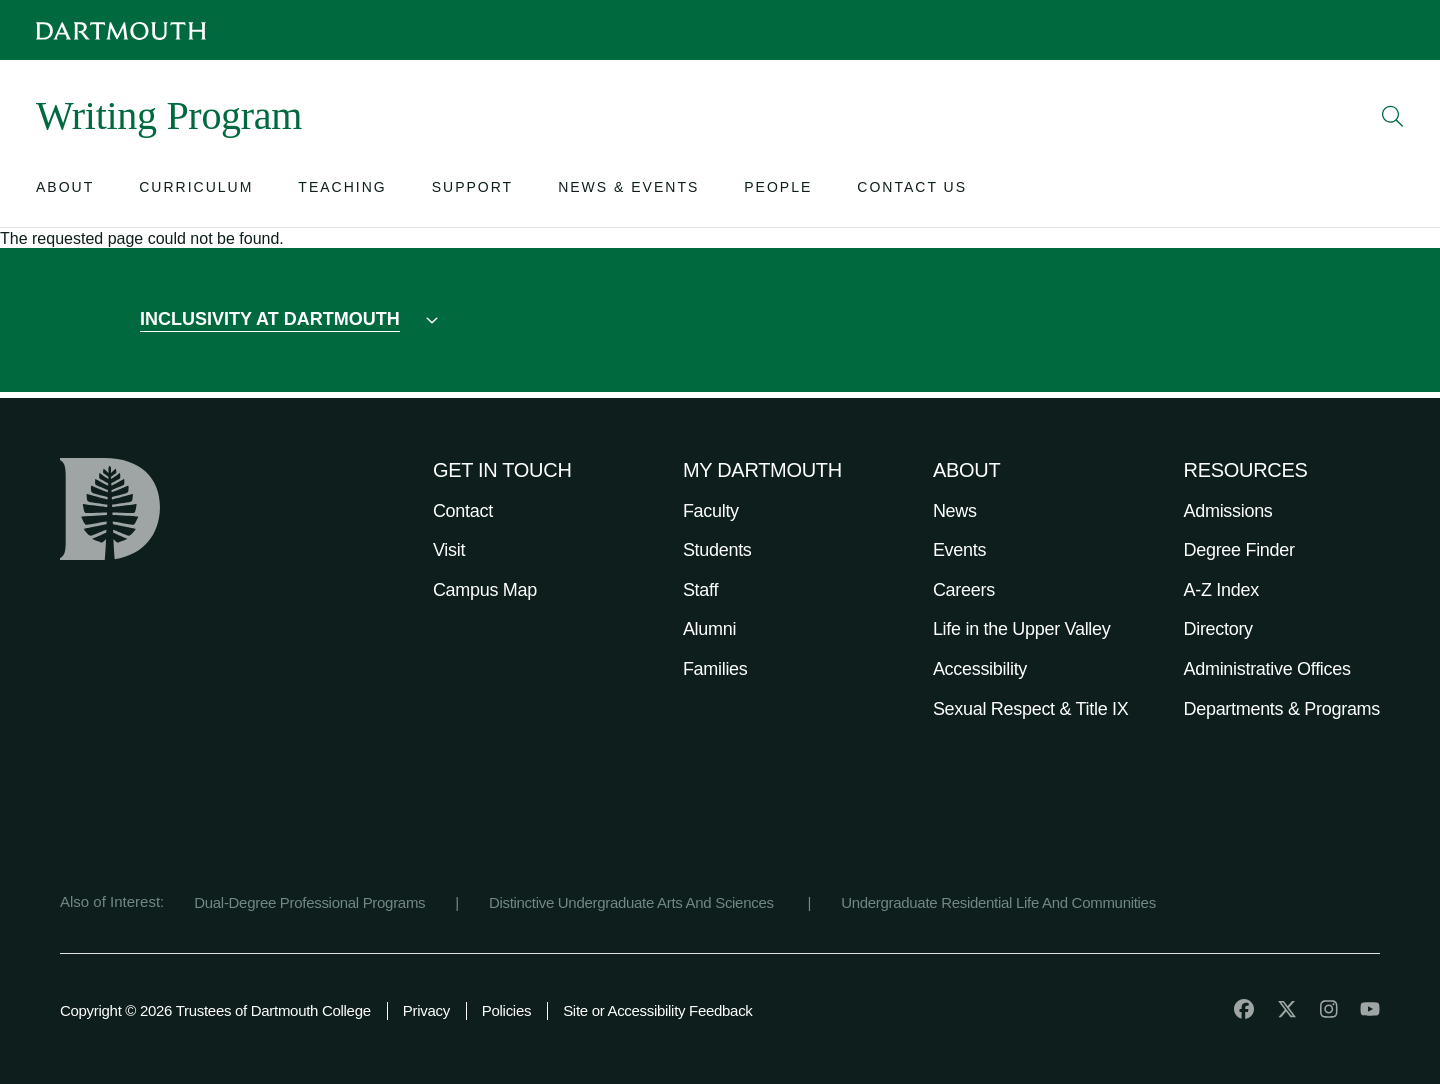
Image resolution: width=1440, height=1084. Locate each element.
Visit (449, 550)
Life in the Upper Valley (1022, 629)
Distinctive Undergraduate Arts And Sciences (633, 902)
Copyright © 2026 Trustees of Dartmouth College (215, 1010)
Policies (506, 1010)
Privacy (426, 1010)
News (955, 511)
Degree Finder (1239, 550)
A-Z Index (1221, 590)
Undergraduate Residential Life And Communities (998, 902)
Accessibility (980, 669)
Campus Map (485, 590)
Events (959, 550)
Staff (700, 590)
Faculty (711, 511)
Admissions (1228, 511)
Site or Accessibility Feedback (657, 1010)
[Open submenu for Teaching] (342, 191)
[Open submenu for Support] (472, 191)
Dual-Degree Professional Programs (309, 902)
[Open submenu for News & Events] (628, 191)
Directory (1218, 629)
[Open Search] (1393, 116)
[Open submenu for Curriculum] (196, 191)
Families (715, 669)
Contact (463, 511)
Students (717, 550)
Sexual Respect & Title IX (1031, 709)
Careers (964, 590)
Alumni (709, 629)
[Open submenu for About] (65, 191)
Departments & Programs (1282, 709)
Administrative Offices (1267, 669)
